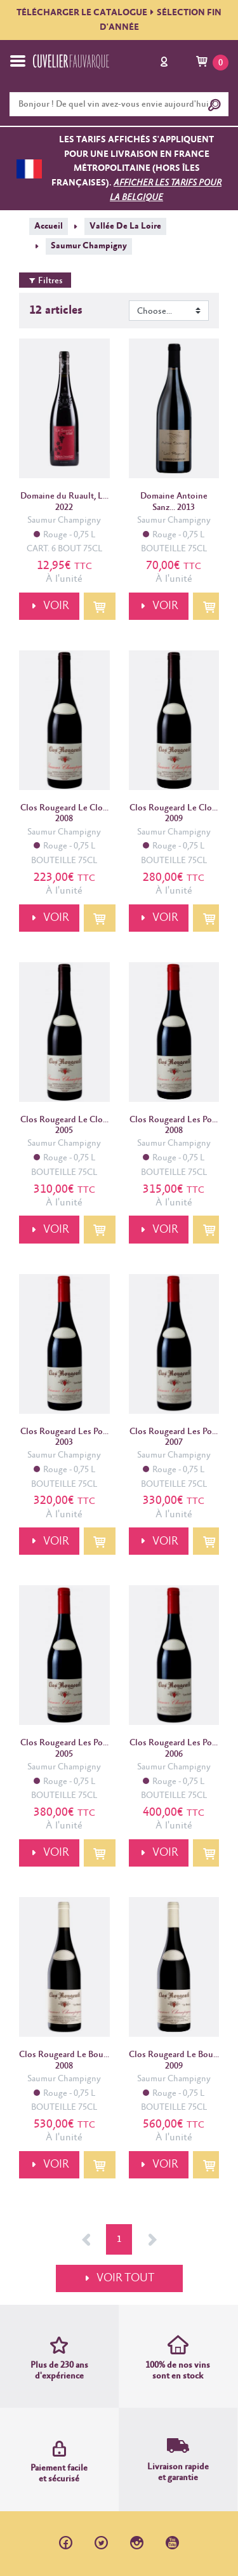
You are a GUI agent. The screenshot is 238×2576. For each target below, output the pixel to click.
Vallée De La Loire (125, 226)
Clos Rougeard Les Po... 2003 (64, 1436)
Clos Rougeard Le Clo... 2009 (173, 813)
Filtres (45, 281)
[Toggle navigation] (18, 61)
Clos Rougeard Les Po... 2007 (173, 1436)
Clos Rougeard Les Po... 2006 (173, 1748)
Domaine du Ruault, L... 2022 (64, 501)
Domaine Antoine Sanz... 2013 (174, 501)
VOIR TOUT (125, 2278)
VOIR (56, 606)
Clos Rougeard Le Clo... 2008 (64, 813)
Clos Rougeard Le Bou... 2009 (174, 2059)
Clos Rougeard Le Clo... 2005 (64, 1125)
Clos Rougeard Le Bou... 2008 (64, 2059)
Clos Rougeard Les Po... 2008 (173, 1125)
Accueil (48, 226)
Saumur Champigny (89, 246)
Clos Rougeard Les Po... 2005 (64, 1748)
